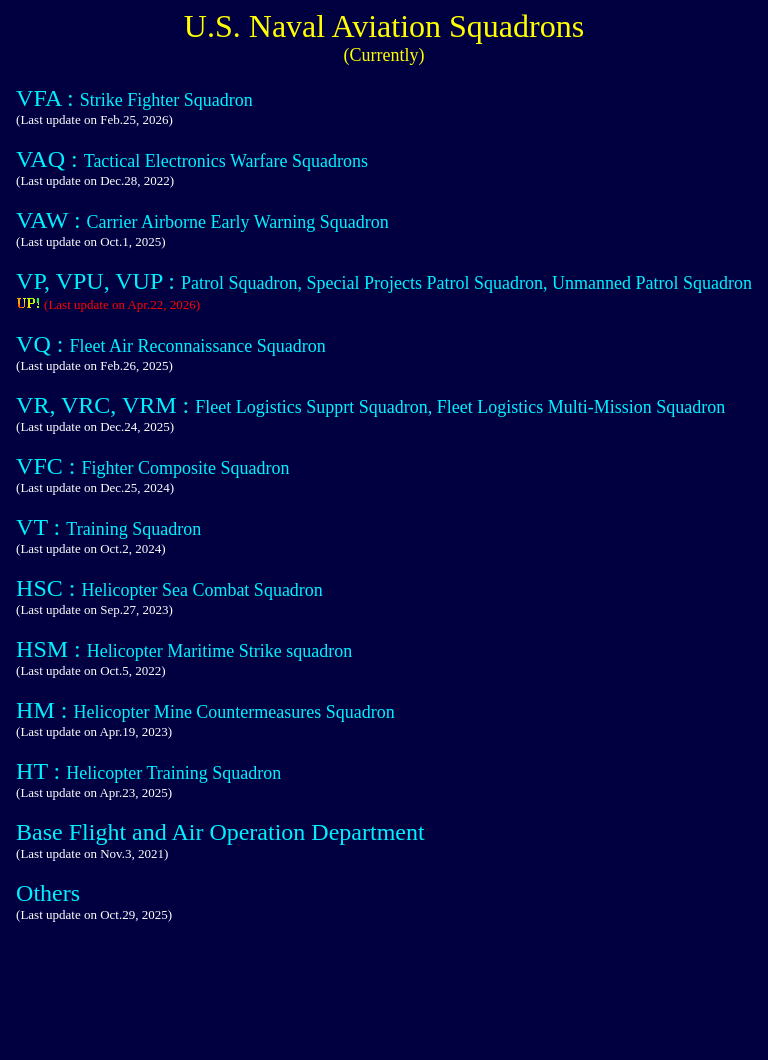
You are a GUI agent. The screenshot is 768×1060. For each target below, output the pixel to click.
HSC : (48, 588)
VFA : (48, 98)
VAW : (51, 220)
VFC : (48, 466)
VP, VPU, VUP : (98, 281)
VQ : (42, 344)
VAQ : (50, 159)
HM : (44, 710)
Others (48, 893)
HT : (41, 771)
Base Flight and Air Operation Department (220, 832)
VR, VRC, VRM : (105, 405)
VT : (41, 527)
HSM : (51, 649)
